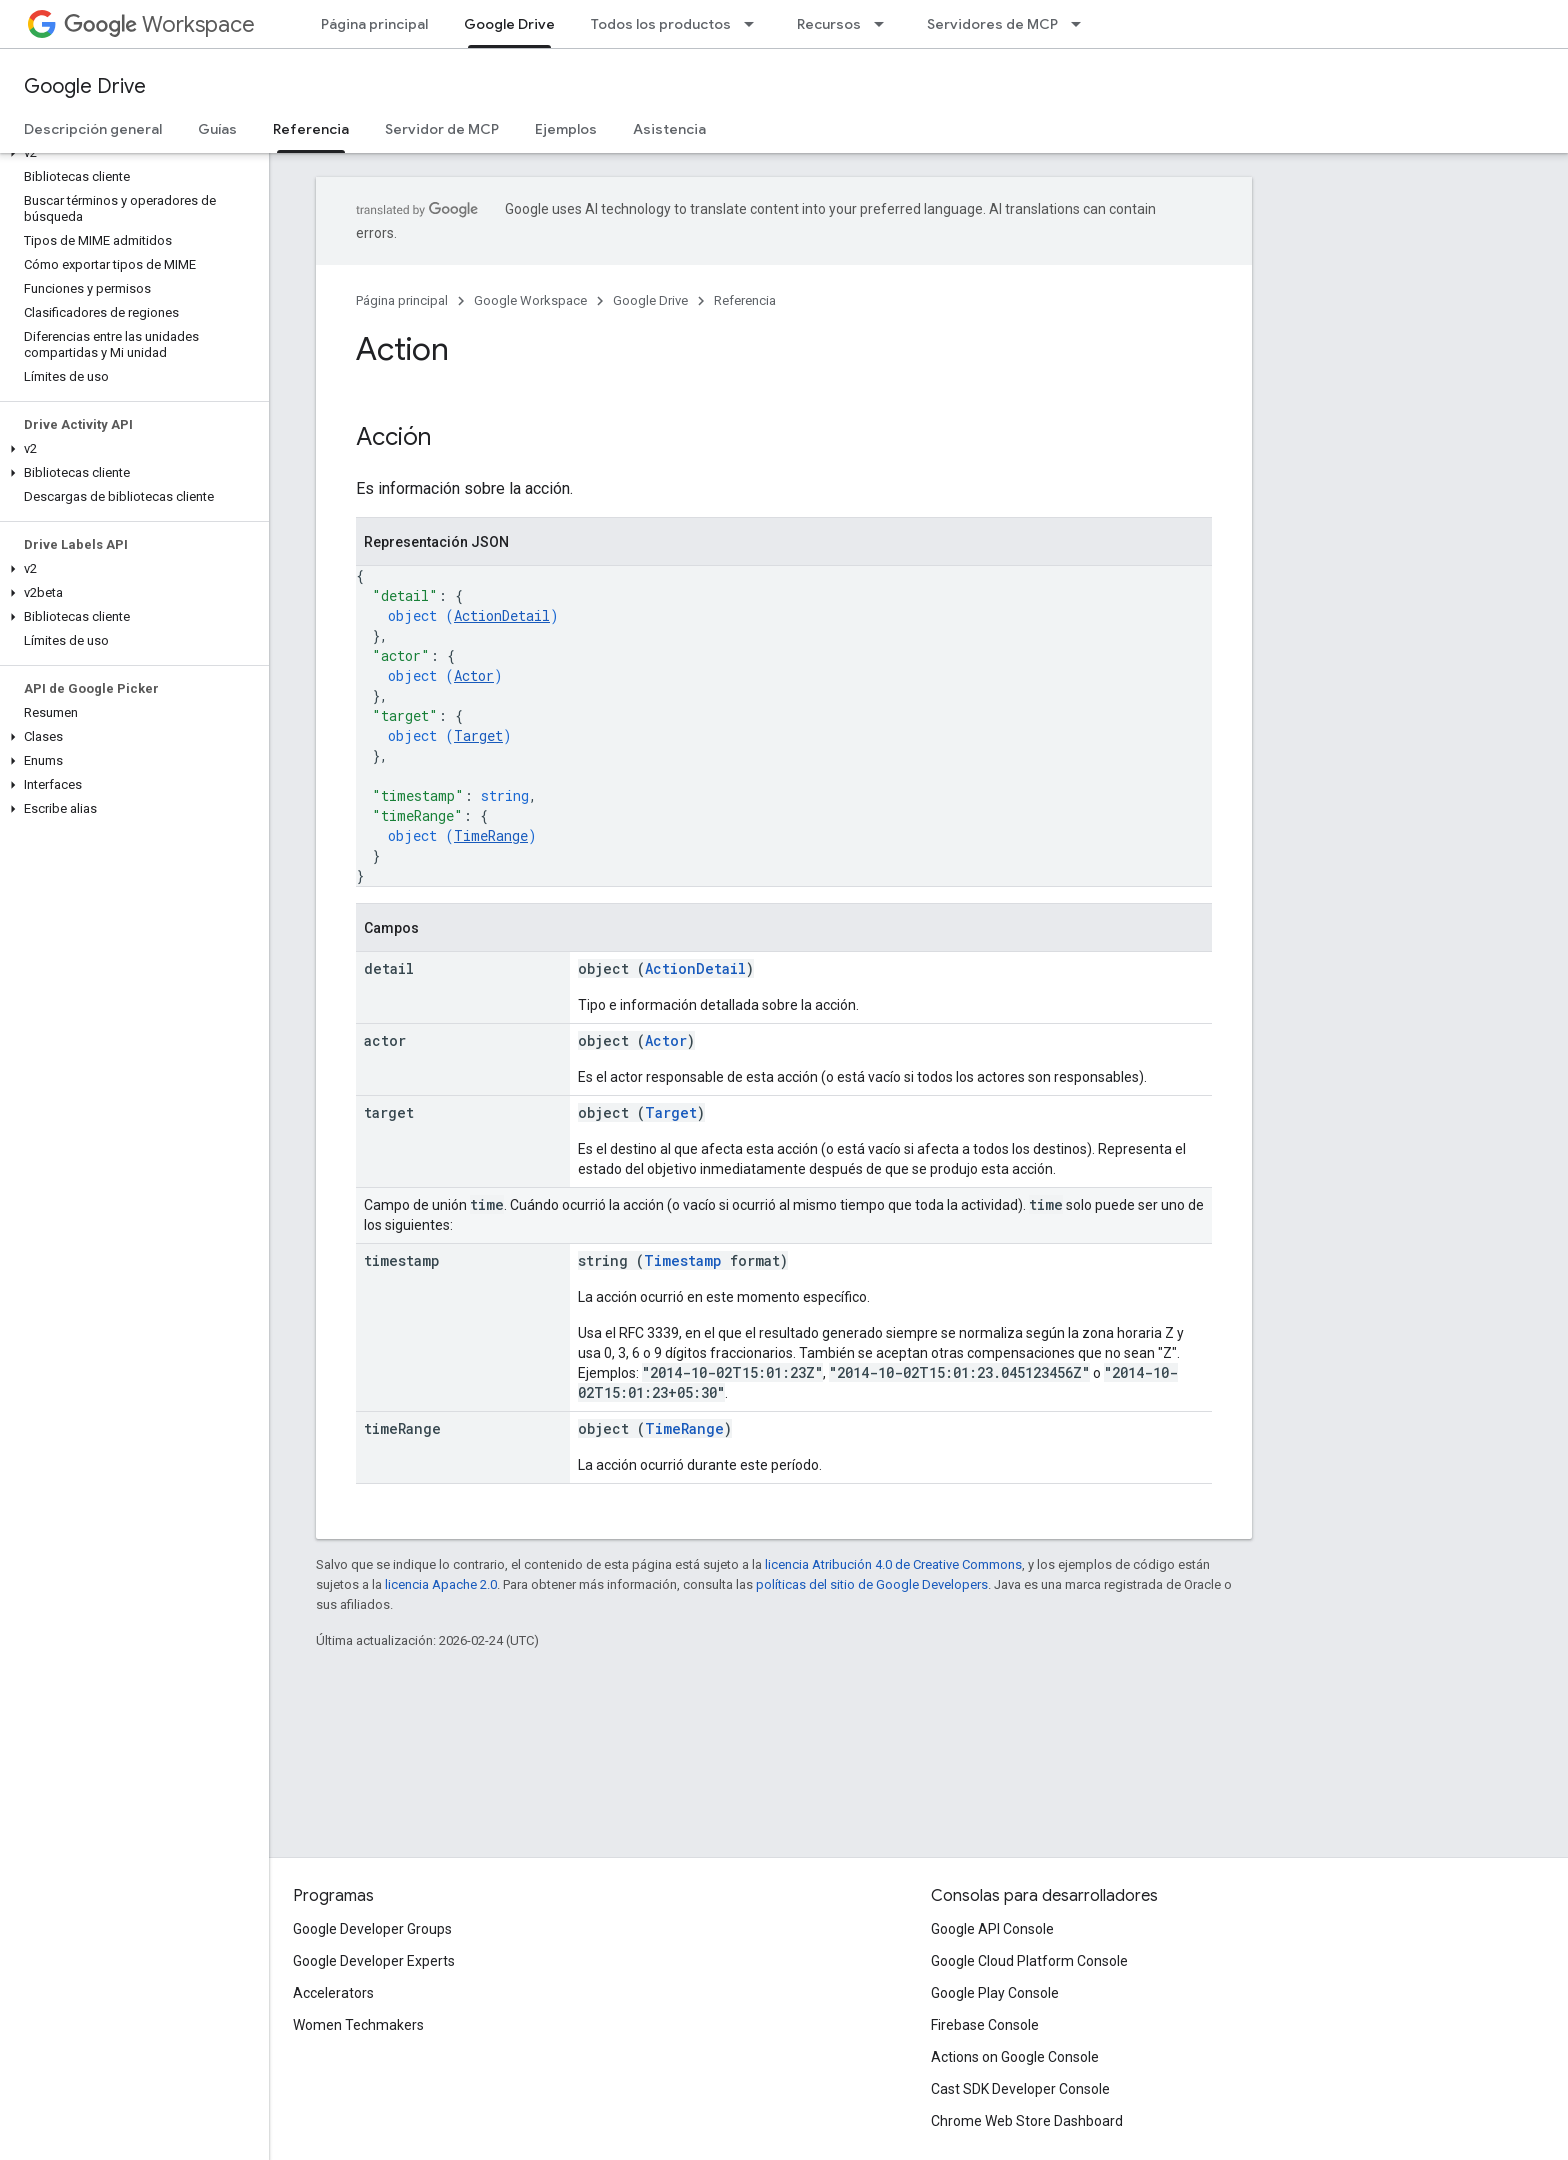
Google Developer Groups (372, 1929)
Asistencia (669, 129)
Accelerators (333, 1993)
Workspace (159, 24)
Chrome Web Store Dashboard (1027, 2121)
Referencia (745, 300)
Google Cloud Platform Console (1029, 1961)
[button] (130, 153)
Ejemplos (566, 129)
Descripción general (93, 129)
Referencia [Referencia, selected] (311, 129)
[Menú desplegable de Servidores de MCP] (1082, 24)
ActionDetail (502, 615)
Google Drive (85, 86)
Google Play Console (995, 1993)
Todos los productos (661, 24)
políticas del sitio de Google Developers (872, 1584)
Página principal (374, 24)
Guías (217, 129)
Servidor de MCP (442, 129)
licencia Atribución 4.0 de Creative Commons (893, 1564)
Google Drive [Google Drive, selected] (509, 24)
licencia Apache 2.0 (441, 1584)
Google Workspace (530, 300)
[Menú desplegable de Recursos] (885, 24)
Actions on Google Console (1015, 2057)
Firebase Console (985, 2025)
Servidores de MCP (992, 24)
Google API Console (992, 1929)
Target (478, 735)
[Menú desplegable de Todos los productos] (755, 24)
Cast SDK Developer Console (1020, 2089)
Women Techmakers (358, 2025)
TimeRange (491, 835)
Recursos (829, 24)
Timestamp (683, 1260)
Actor (474, 675)
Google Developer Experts (374, 1961)
